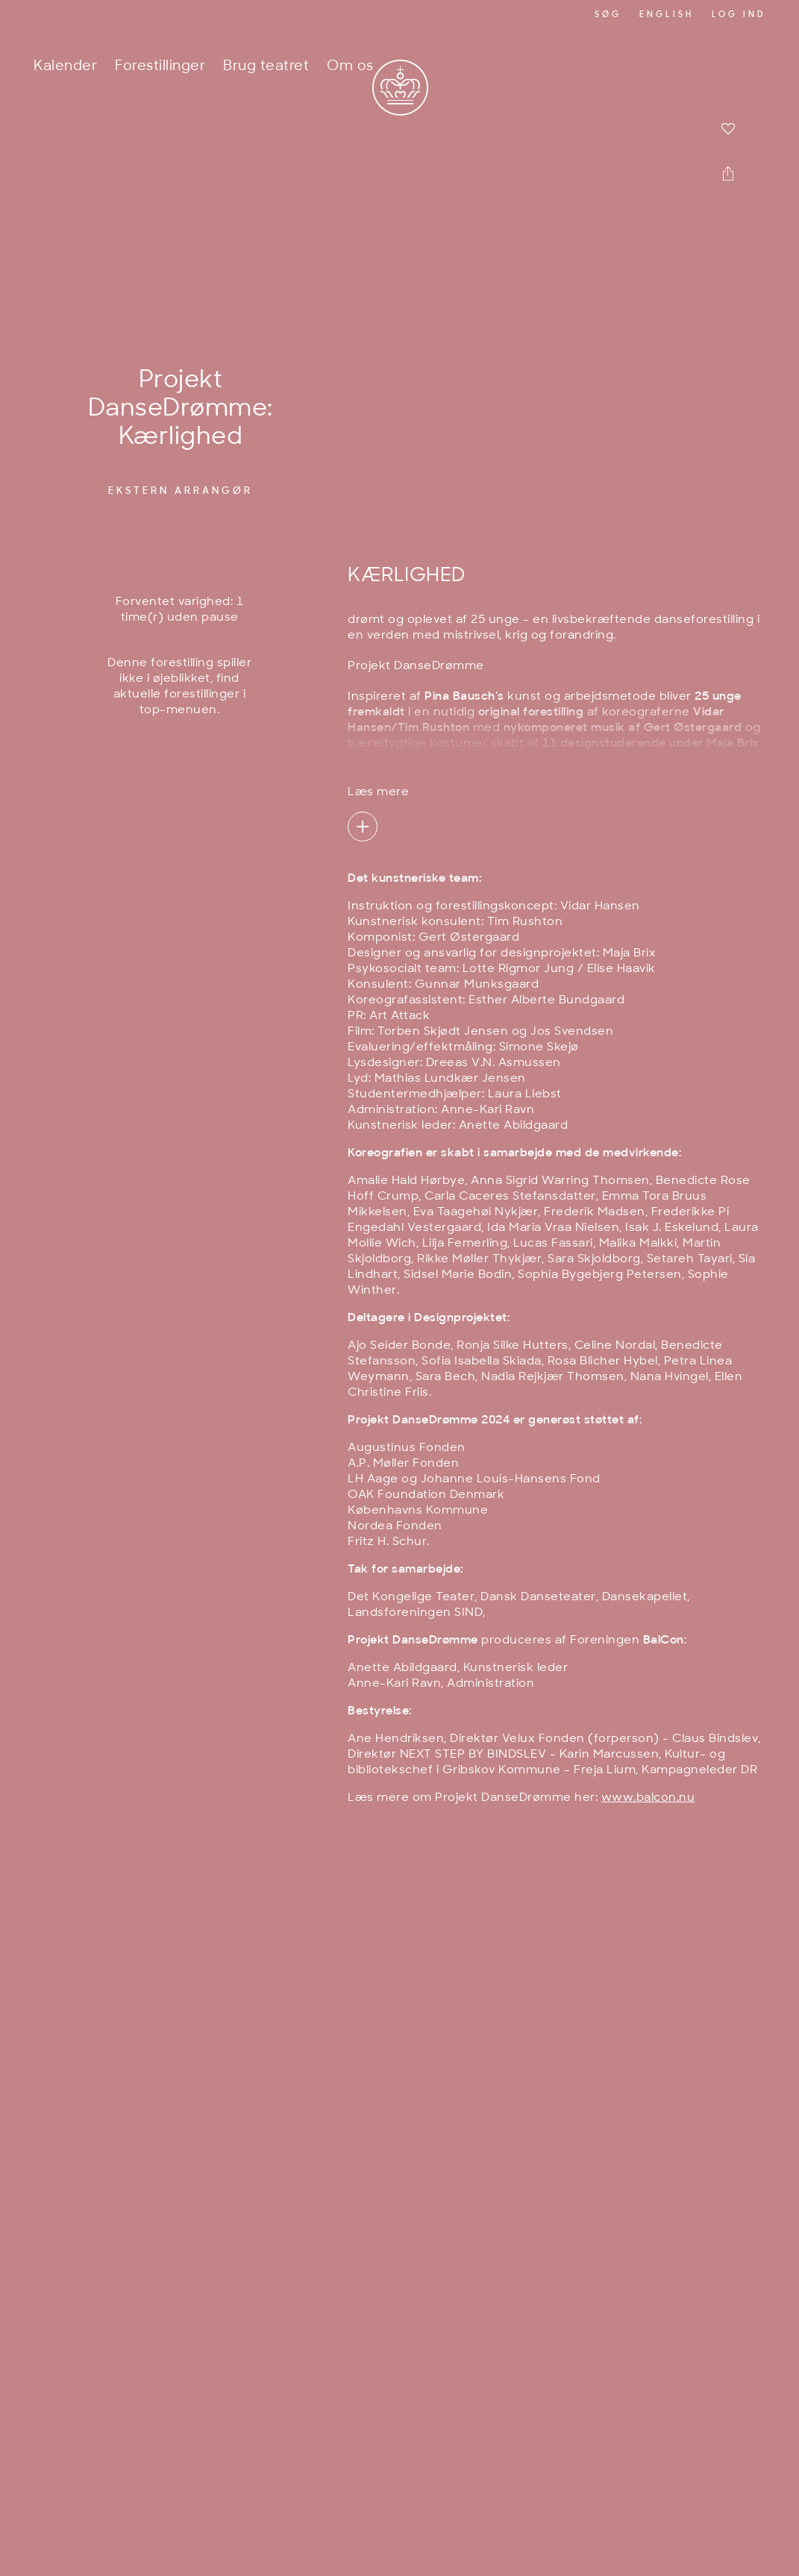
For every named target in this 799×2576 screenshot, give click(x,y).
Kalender (65, 67)
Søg (608, 15)
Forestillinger (160, 67)
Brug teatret (266, 67)
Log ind (738, 15)
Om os (350, 67)
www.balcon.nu (648, 1798)
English (666, 15)
